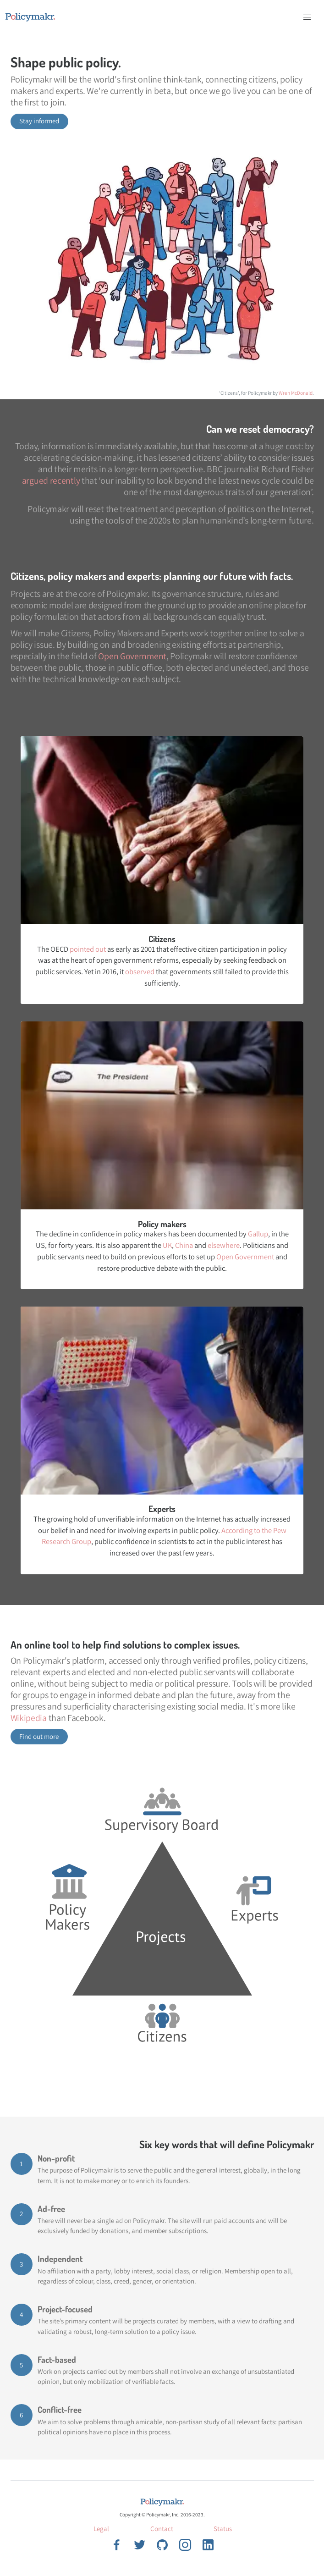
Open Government (132, 656)
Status (223, 2528)
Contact (161, 2528)
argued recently (51, 480)
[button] (307, 17)
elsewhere (224, 1245)
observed (139, 971)
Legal (101, 2528)
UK (167, 1245)
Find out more (39, 1736)
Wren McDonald (296, 393)
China (184, 1245)
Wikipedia (29, 1718)
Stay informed (39, 120)
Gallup (258, 1234)
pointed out (88, 949)
